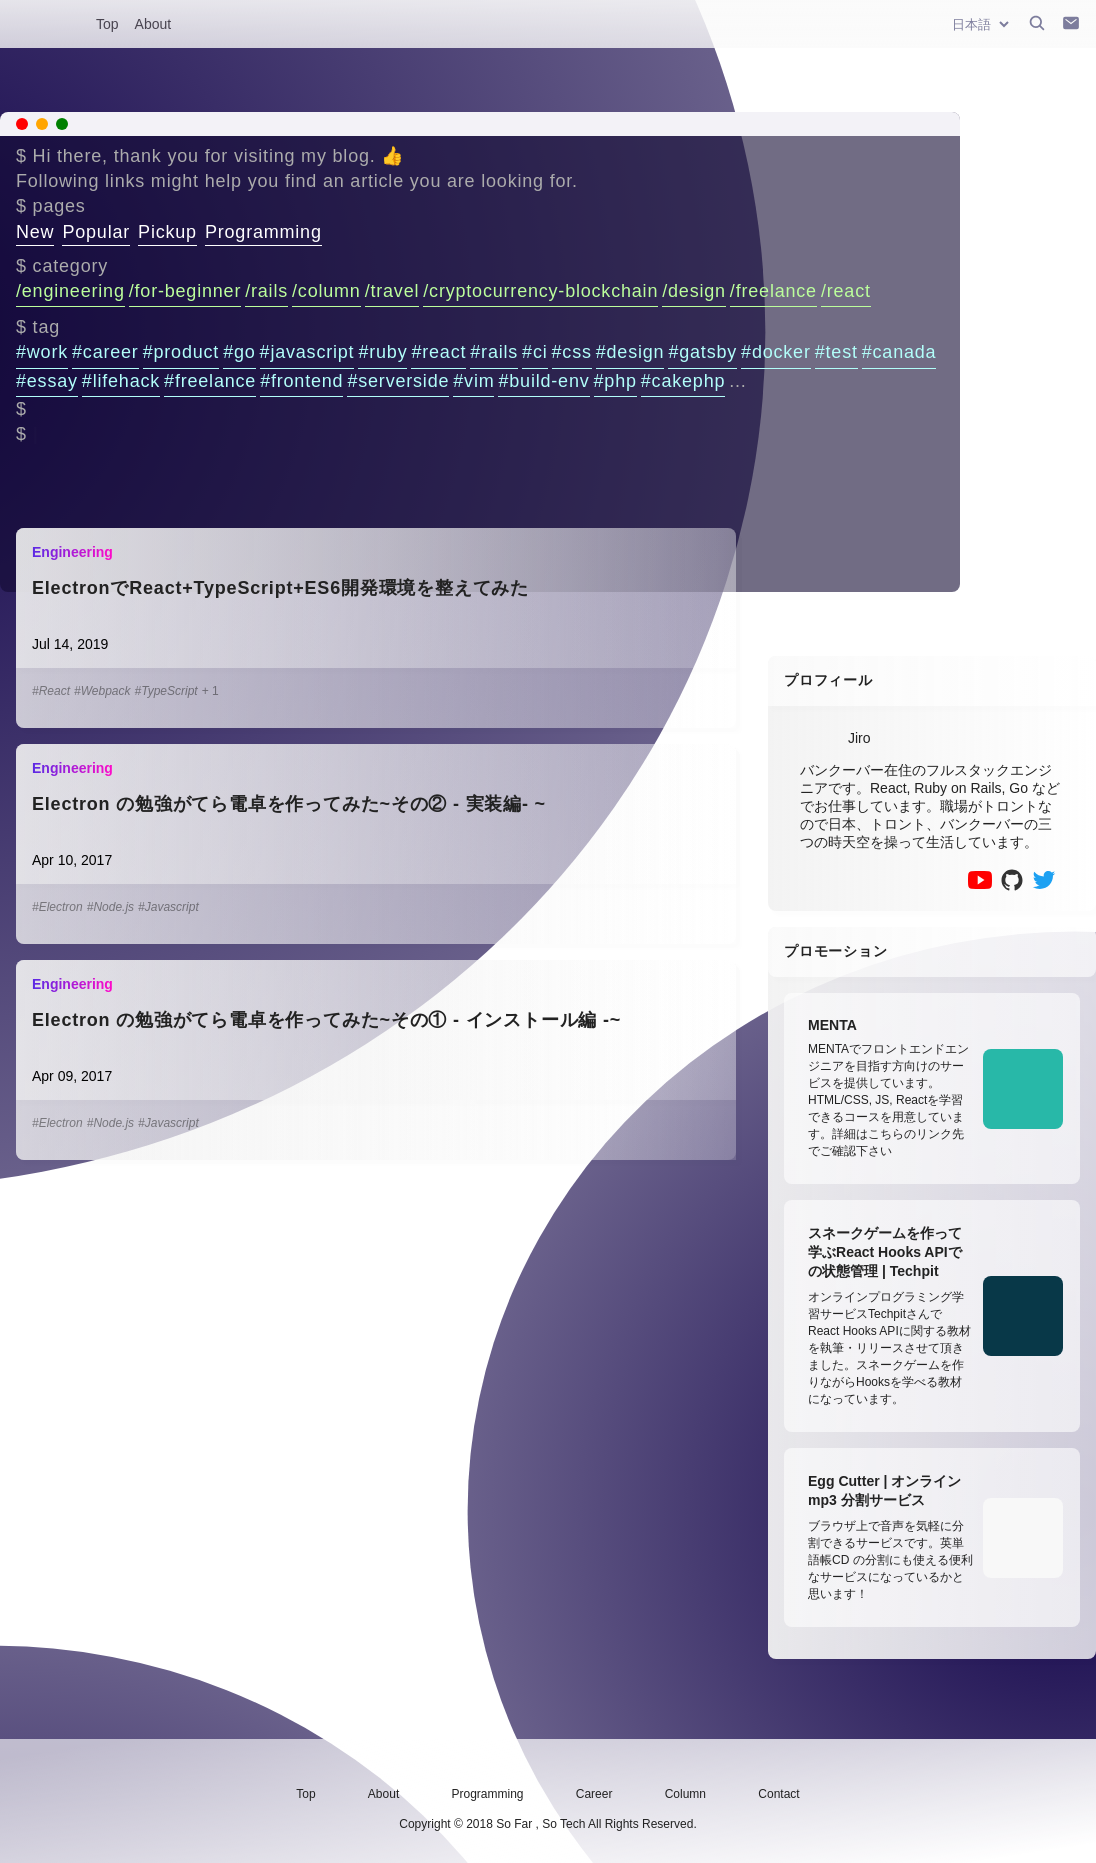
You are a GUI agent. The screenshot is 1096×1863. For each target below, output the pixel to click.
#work (42, 352)
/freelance (773, 291)
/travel (392, 291)
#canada (899, 352)
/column (326, 291)
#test (836, 352)
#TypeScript (166, 691)
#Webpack (102, 691)
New (35, 232)
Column (685, 1794)
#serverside (398, 381)
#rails (494, 352)
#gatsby (702, 352)
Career (594, 1794)
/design (694, 291)
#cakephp (683, 381)
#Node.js (110, 907)
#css (572, 352)
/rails (266, 291)
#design (630, 352)
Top (107, 24)
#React (51, 691)
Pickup (167, 232)
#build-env (543, 381)
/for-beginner (185, 291)
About (153, 24)
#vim (473, 381)
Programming (263, 232)
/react (846, 291)
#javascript (307, 352)
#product (181, 352)
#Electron (57, 907)
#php (615, 381)
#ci (534, 352)
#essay (47, 381)
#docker (776, 352)
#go (239, 352)
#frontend (301, 381)
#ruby (382, 352)
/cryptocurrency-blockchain (540, 291)
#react (438, 352)
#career (105, 352)
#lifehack (121, 381)
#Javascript (168, 907)
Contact (778, 1794)
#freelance (210, 381)
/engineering (70, 291)
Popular (96, 232)
